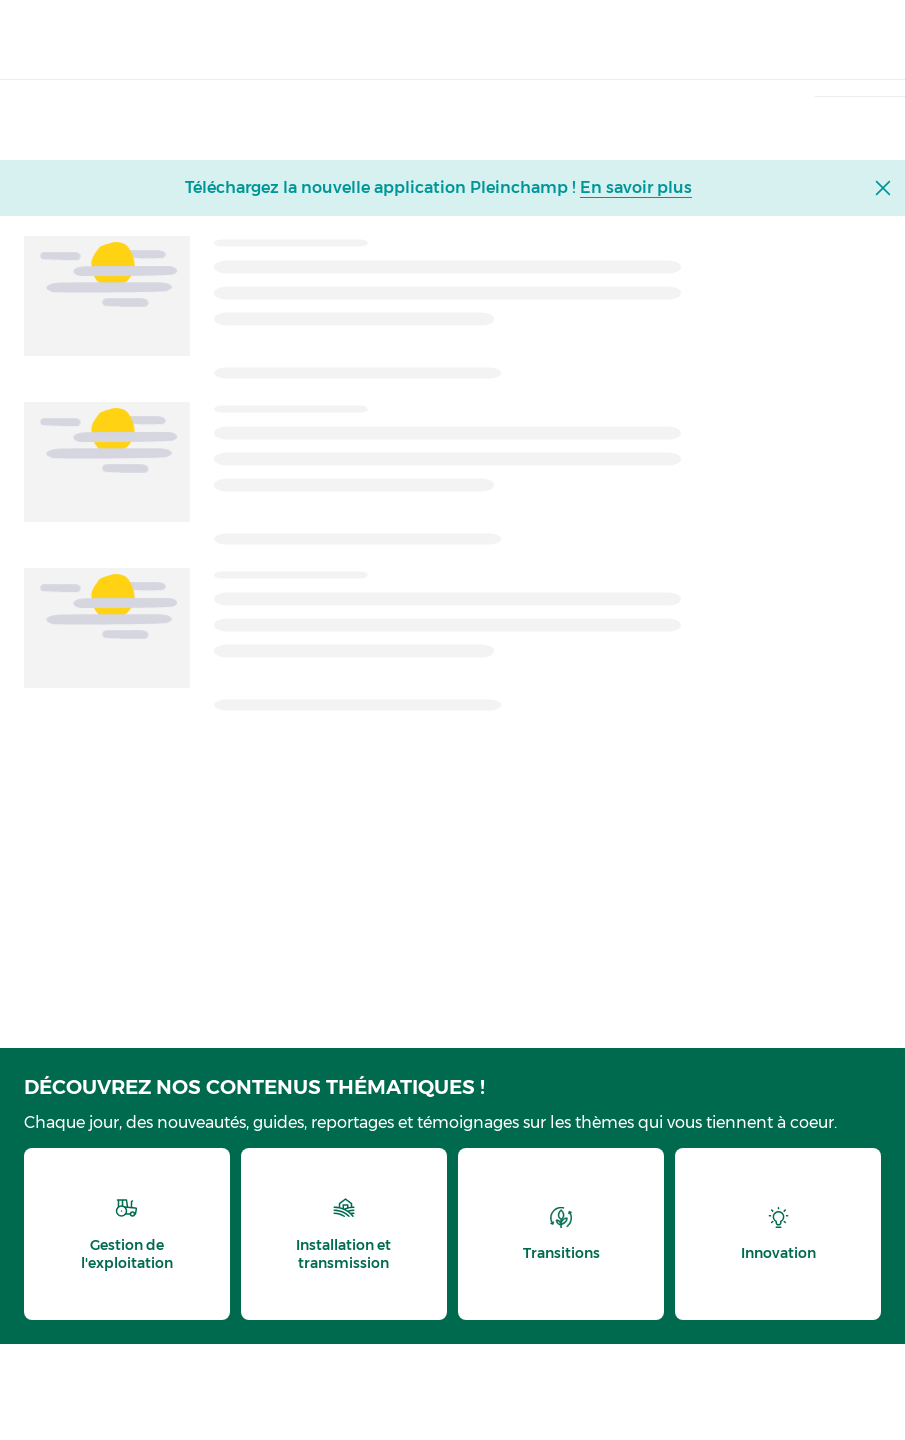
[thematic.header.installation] (344, 1234)
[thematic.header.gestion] (127, 1234)
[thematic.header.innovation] (778, 1234)
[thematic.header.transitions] (561, 1234)
